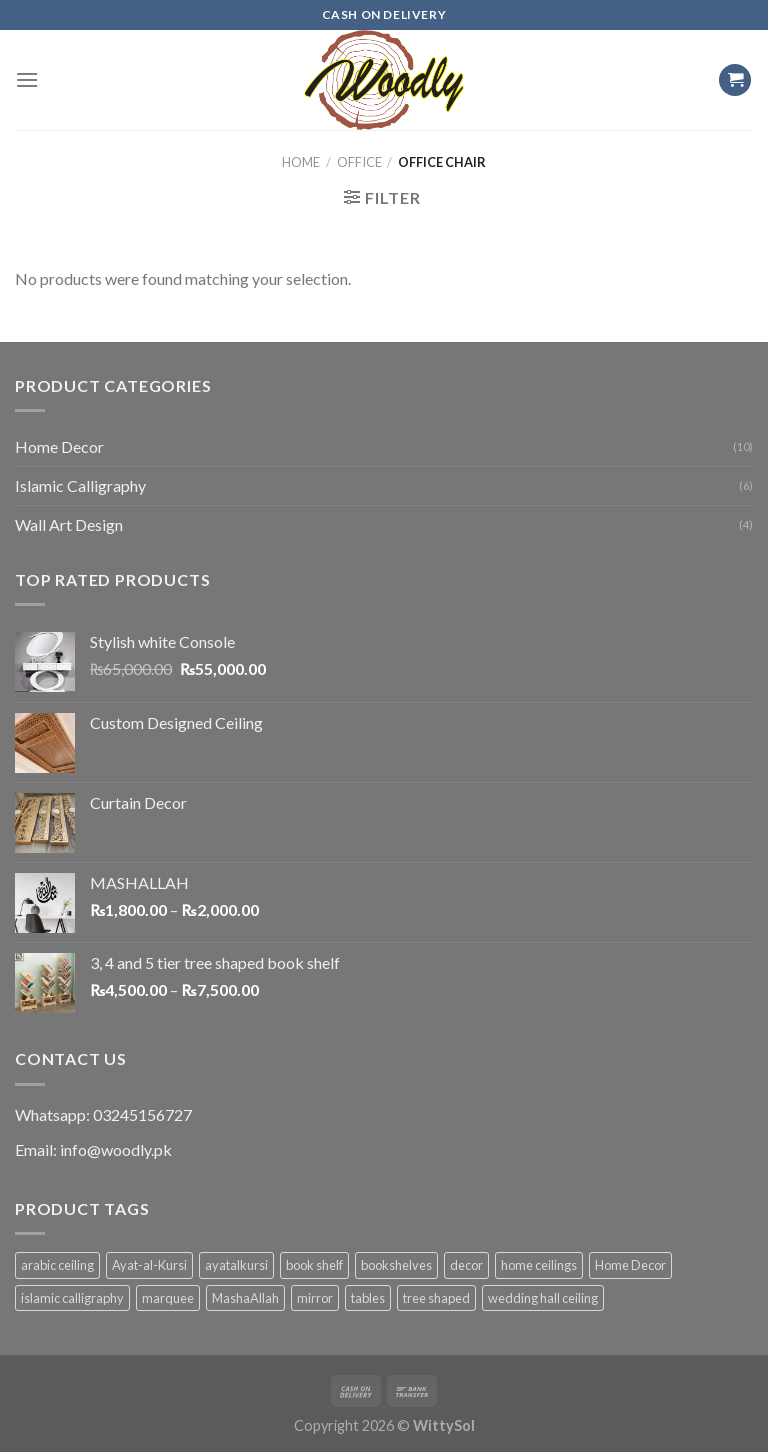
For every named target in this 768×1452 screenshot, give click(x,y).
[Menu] (27, 79)
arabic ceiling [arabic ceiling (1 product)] (57, 1265)
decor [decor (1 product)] (466, 1265)
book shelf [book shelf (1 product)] (314, 1265)
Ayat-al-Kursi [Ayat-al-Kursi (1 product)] (149, 1265)
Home (301, 162)
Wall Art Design (69, 524)
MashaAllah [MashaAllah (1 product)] (245, 1298)
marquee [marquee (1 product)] (168, 1298)
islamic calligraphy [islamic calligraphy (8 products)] (72, 1298)
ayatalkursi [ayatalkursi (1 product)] (236, 1265)
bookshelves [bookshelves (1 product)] (396, 1265)
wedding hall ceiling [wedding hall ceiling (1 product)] (543, 1298)
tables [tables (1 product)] (368, 1298)
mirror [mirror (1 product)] (315, 1298)
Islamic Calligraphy (80, 485)
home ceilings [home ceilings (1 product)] (539, 1265)
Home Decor (59, 446)
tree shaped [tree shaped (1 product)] (436, 1298)
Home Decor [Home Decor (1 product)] (630, 1265)
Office (359, 162)
